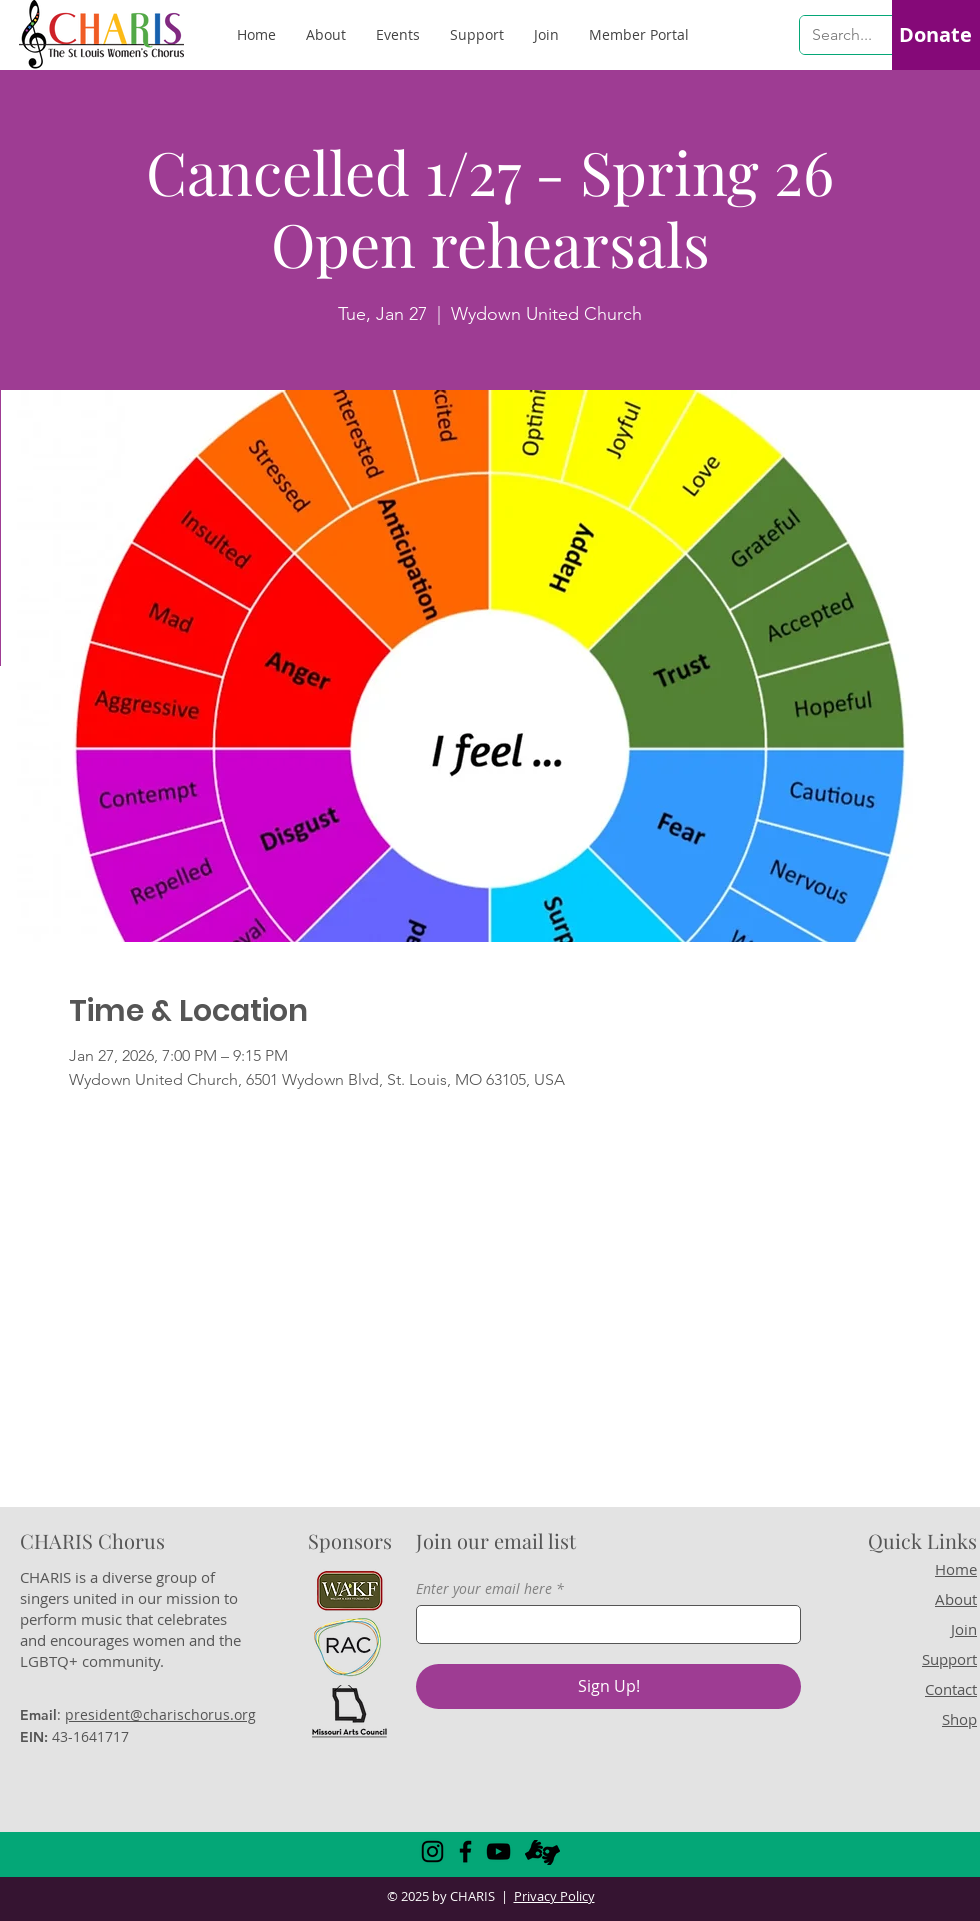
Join (964, 1629)
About (956, 1599)
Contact (951, 1689)
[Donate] (935, 35)
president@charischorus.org (160, 1714)
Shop (959, 1719)
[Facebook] (465, 1851)
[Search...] (843, 35)
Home (956, 1569)
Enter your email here (484, 1589)
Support (949, 1659)
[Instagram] (432, 1851)
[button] (639, 35)
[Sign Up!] (608, 1686)
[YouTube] (498, 1851)
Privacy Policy (554, 1896)
